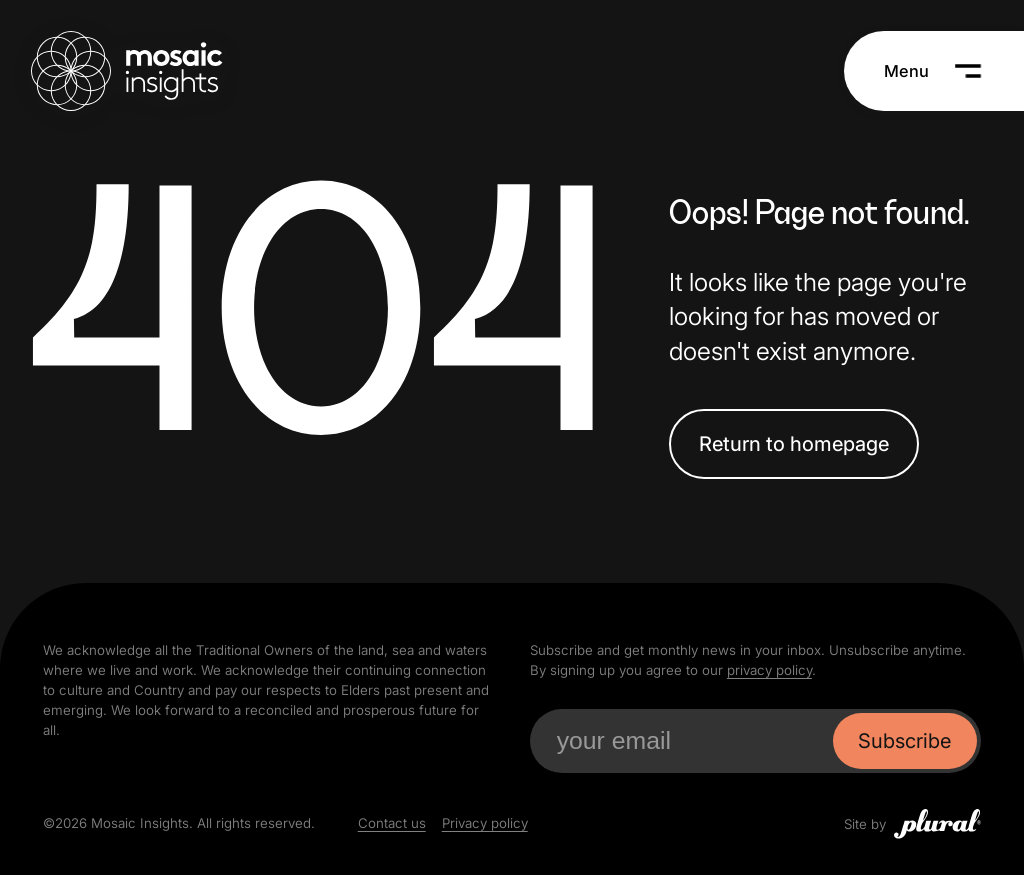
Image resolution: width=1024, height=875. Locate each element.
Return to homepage (794, 444)
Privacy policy (485, 823)
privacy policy (769, 670)
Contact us (392, 823)
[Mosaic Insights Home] (126, 71)
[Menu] (934, 71)
